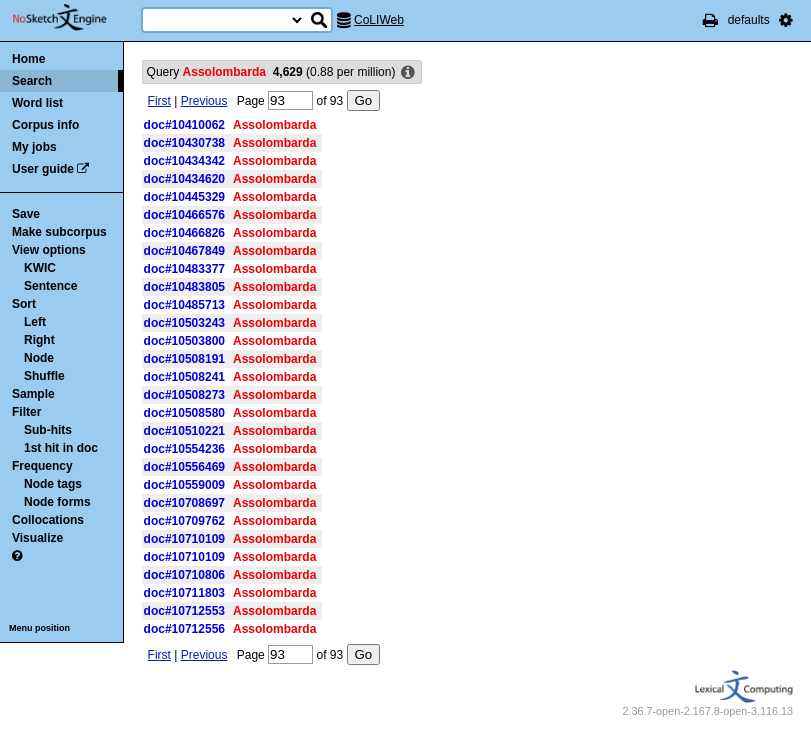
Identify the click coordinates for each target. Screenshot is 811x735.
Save (26, 214)
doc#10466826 (184, 233)
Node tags (53, 484)
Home (28, 59)
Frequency (42, 466)
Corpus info (45, 125)
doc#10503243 (184, 323)
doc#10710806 (184, 575)
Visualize (37, 538)
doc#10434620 (184, 179)
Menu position (39, 628)
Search (32, 81)
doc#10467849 (184, 251)
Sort (24, 304)
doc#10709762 (184, 521)
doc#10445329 (184, 197)
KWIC (40, 268)
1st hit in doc (61, 448)
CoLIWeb (379, 20)
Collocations (48, 520)
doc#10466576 (184, 215)
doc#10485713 (184, 305)
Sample (33, 394)
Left (35, 322)
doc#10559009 (184, 485)
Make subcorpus (59, 232)
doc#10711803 (184, 593)
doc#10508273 (184, 395)
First (159, 101)
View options (49, 250)
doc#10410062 (184, 125)
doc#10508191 (184, 359)
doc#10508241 (184, 377)
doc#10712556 (184, 629)
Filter (26, 412)
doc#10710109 (184, 539)
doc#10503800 (184, 341)
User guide (43, 169)
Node (39, 358)
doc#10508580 (184, 413)
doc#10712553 (184, 611)
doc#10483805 (184, 287)
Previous (204, 101)
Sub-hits (48, 430)
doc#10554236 (184, 449)
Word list (37, 103)
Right (39, 340)
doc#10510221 (184, 431)
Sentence (50, 286)
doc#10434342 (184, 161)
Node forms (57, 502)
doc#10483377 (184, 269)
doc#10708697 (184, 503)
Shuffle (44, 376)
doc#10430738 (184, 143)
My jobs (34, 147)
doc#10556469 (184, 467)
